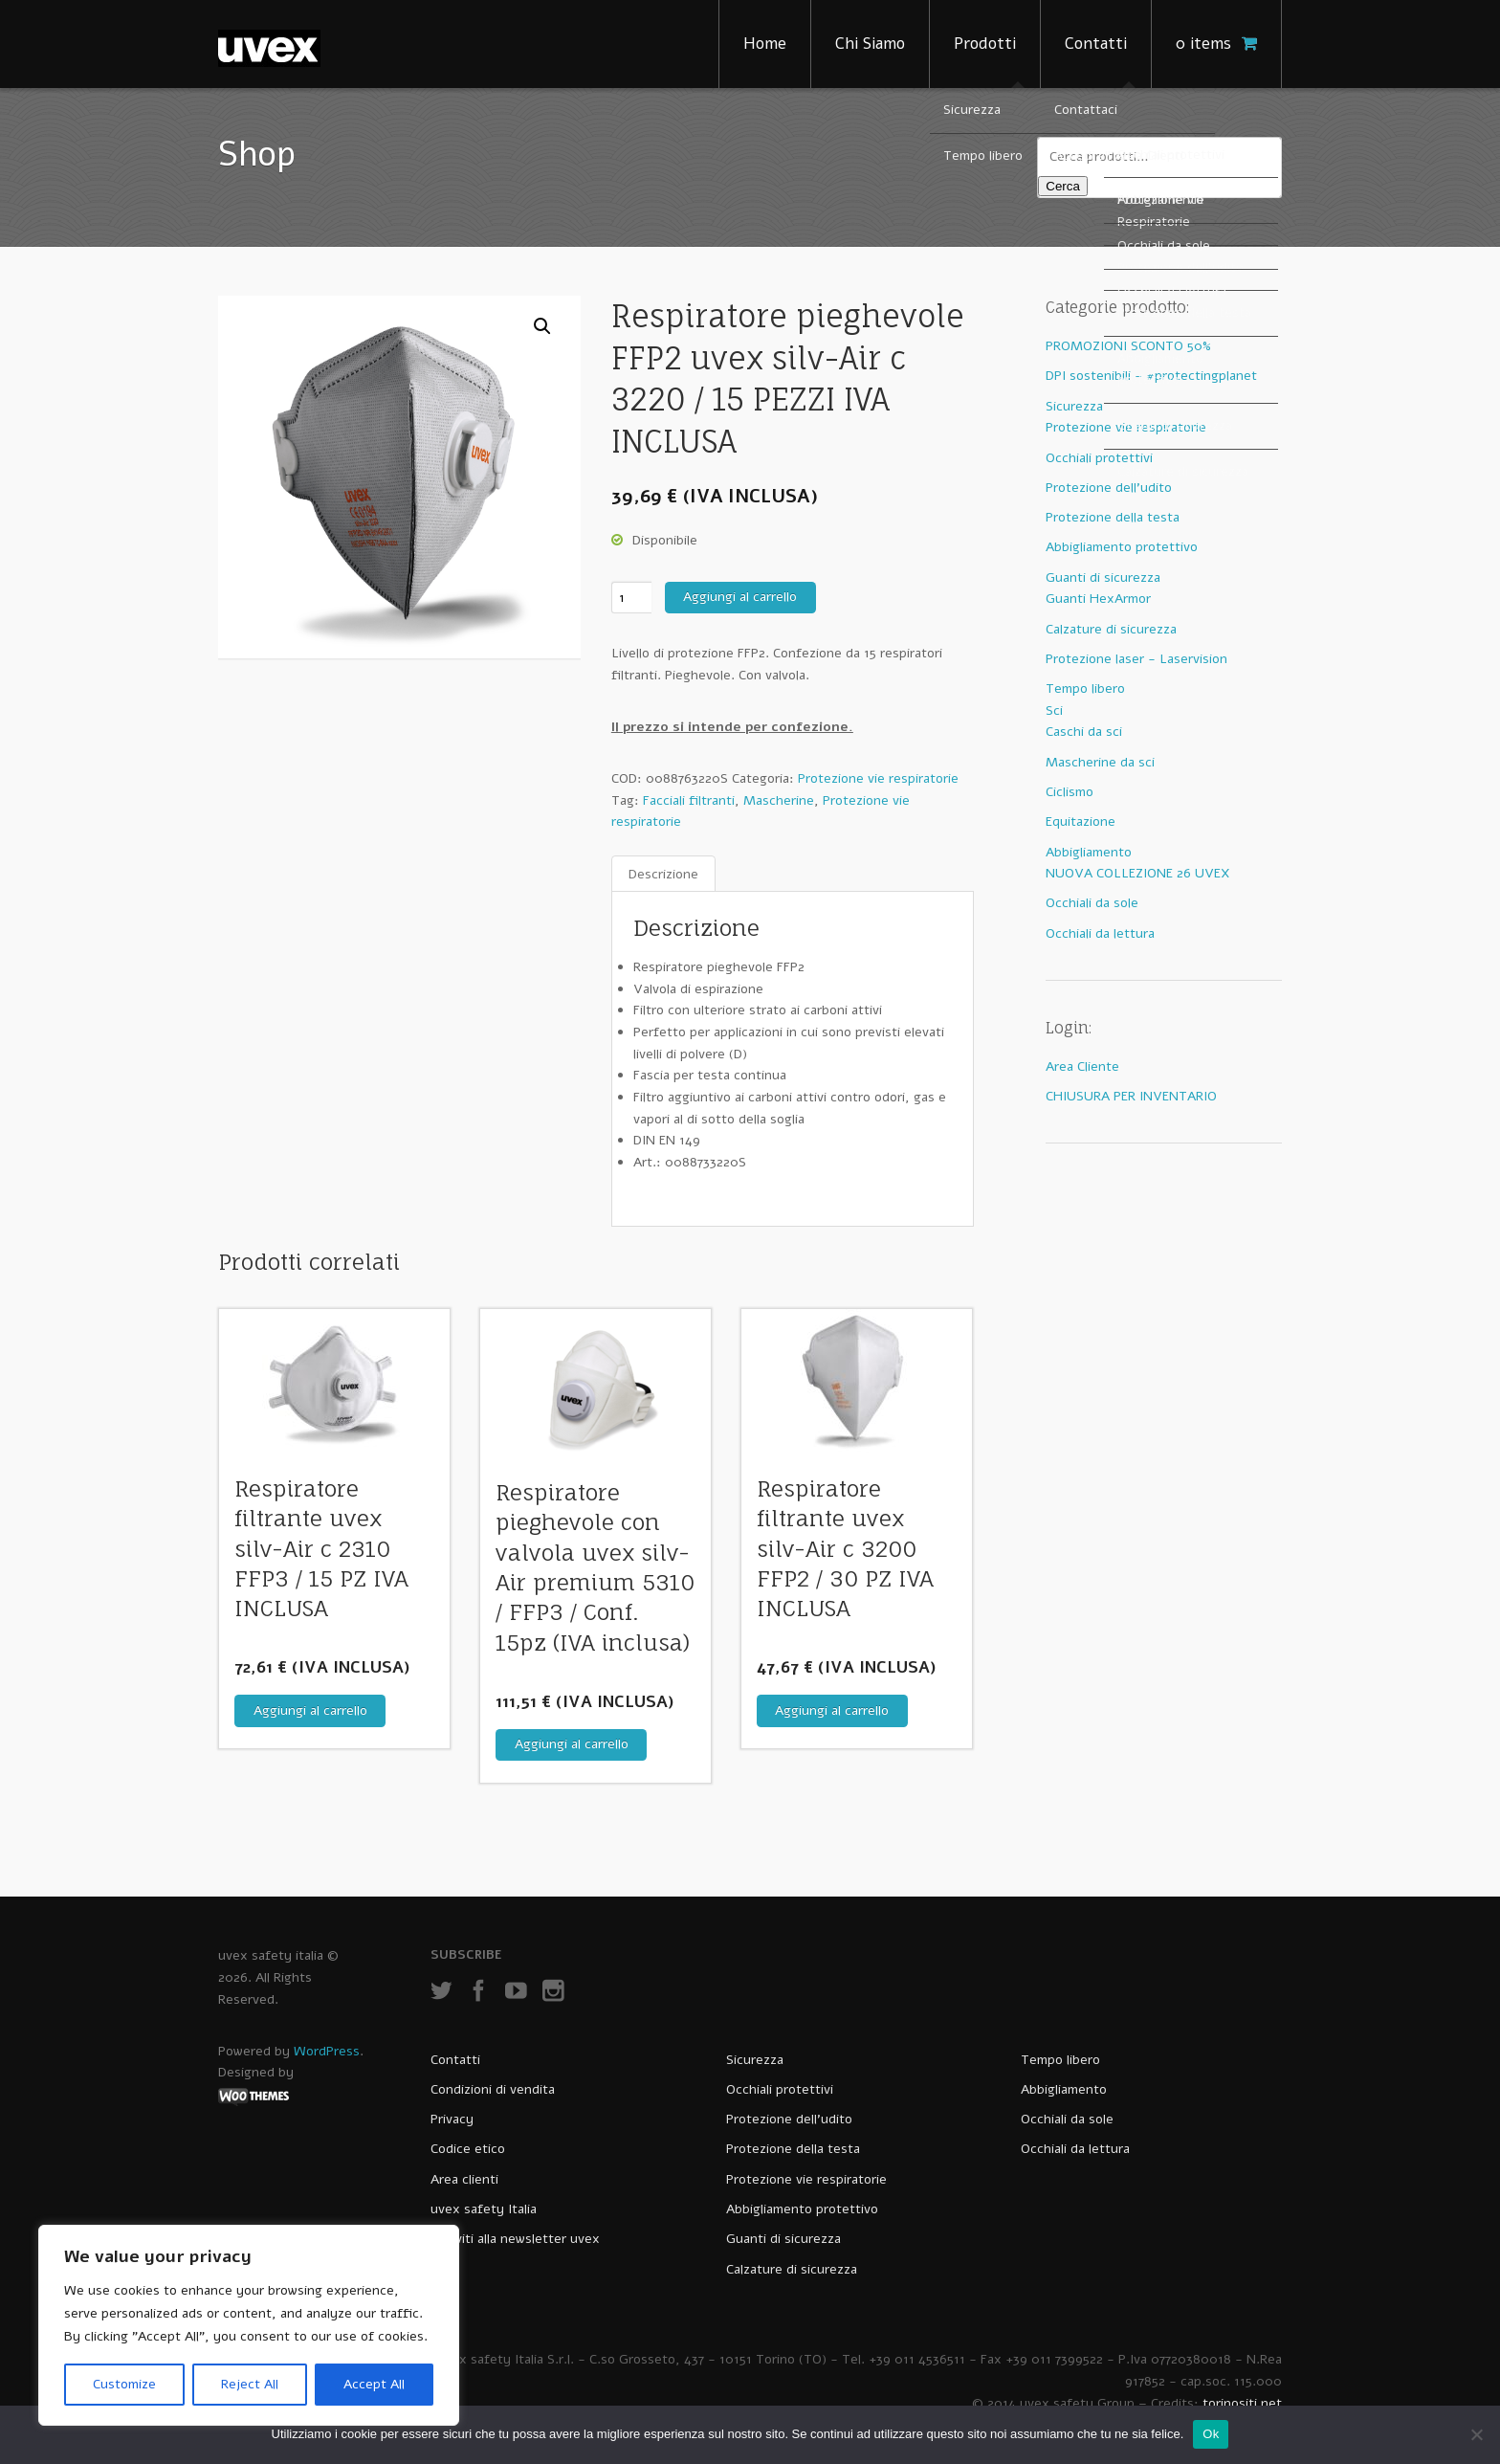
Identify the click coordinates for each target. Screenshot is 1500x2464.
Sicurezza (1074, 406)
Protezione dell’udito (789, 2119)
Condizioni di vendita (492, 2089)
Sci (1054, 710)
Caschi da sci (1084, 731)
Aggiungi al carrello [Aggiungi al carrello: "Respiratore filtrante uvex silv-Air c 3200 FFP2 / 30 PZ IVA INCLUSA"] (832, 1710)
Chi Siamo (870, 44)
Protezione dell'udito (1109, 487)
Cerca (1063, 186)
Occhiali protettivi (1099, 458)
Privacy (452, 2119)
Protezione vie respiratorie (878, 778)
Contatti (1096, 44)
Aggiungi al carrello (740, 597)
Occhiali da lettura (1100, 933)
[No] (1476, 2434)
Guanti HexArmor (1098, 598)
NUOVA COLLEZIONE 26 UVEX (1138, 873)
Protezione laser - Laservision (1136, 659)
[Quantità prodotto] (631, 597)
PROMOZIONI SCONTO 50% (1128, 346)
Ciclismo (1069, 792)
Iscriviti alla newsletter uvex (515, 2239)
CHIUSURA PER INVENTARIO (1131, 1096)
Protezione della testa (1113, 517)
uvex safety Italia (483, 2209)
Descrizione (663, 873)
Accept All (374, 2384)
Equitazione (1080, 821)
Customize (124, 2384)
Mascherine (778, 800)
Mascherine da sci (1100, 762)
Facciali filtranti (689, 800)
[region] (248, 2325)
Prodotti (985, 44)
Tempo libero (1085, 688)
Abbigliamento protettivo (1122, 547)
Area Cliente (1082, 1066)
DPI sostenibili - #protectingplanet (1151, 375)
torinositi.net (1242, 2403)
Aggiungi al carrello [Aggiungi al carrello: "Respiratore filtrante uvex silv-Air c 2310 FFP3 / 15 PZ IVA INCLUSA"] (310, 1710)
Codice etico (467, 2149)
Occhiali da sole (1092, 903)
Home (764, 44)
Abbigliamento (1089, 852)
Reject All (249, 2384)
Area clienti (464, 2179)
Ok (1210, 2434)
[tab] (663, 874)
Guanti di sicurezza (1103, 577)
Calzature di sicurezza (1111, 629)
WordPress (327, 2051)
